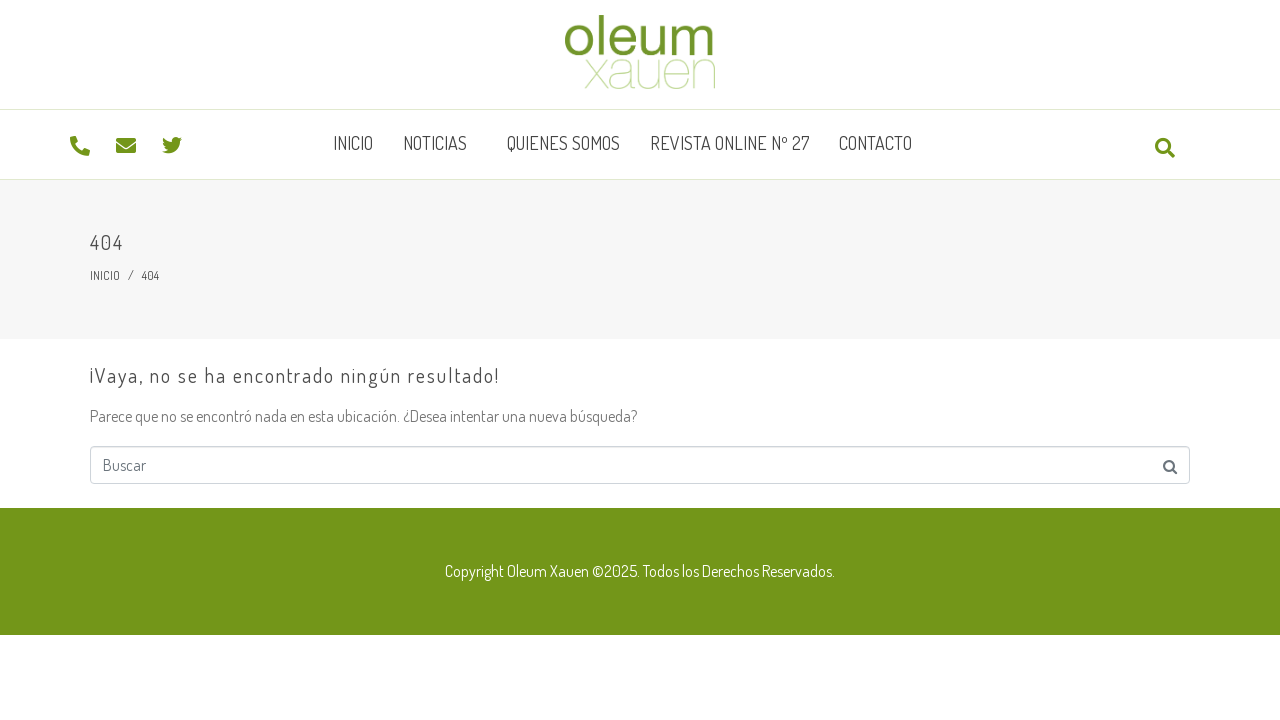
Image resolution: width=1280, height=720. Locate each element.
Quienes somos (563, 143)
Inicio (353, 143)
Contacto (875, 143)
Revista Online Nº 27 (729, 143)
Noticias (435, 143)
